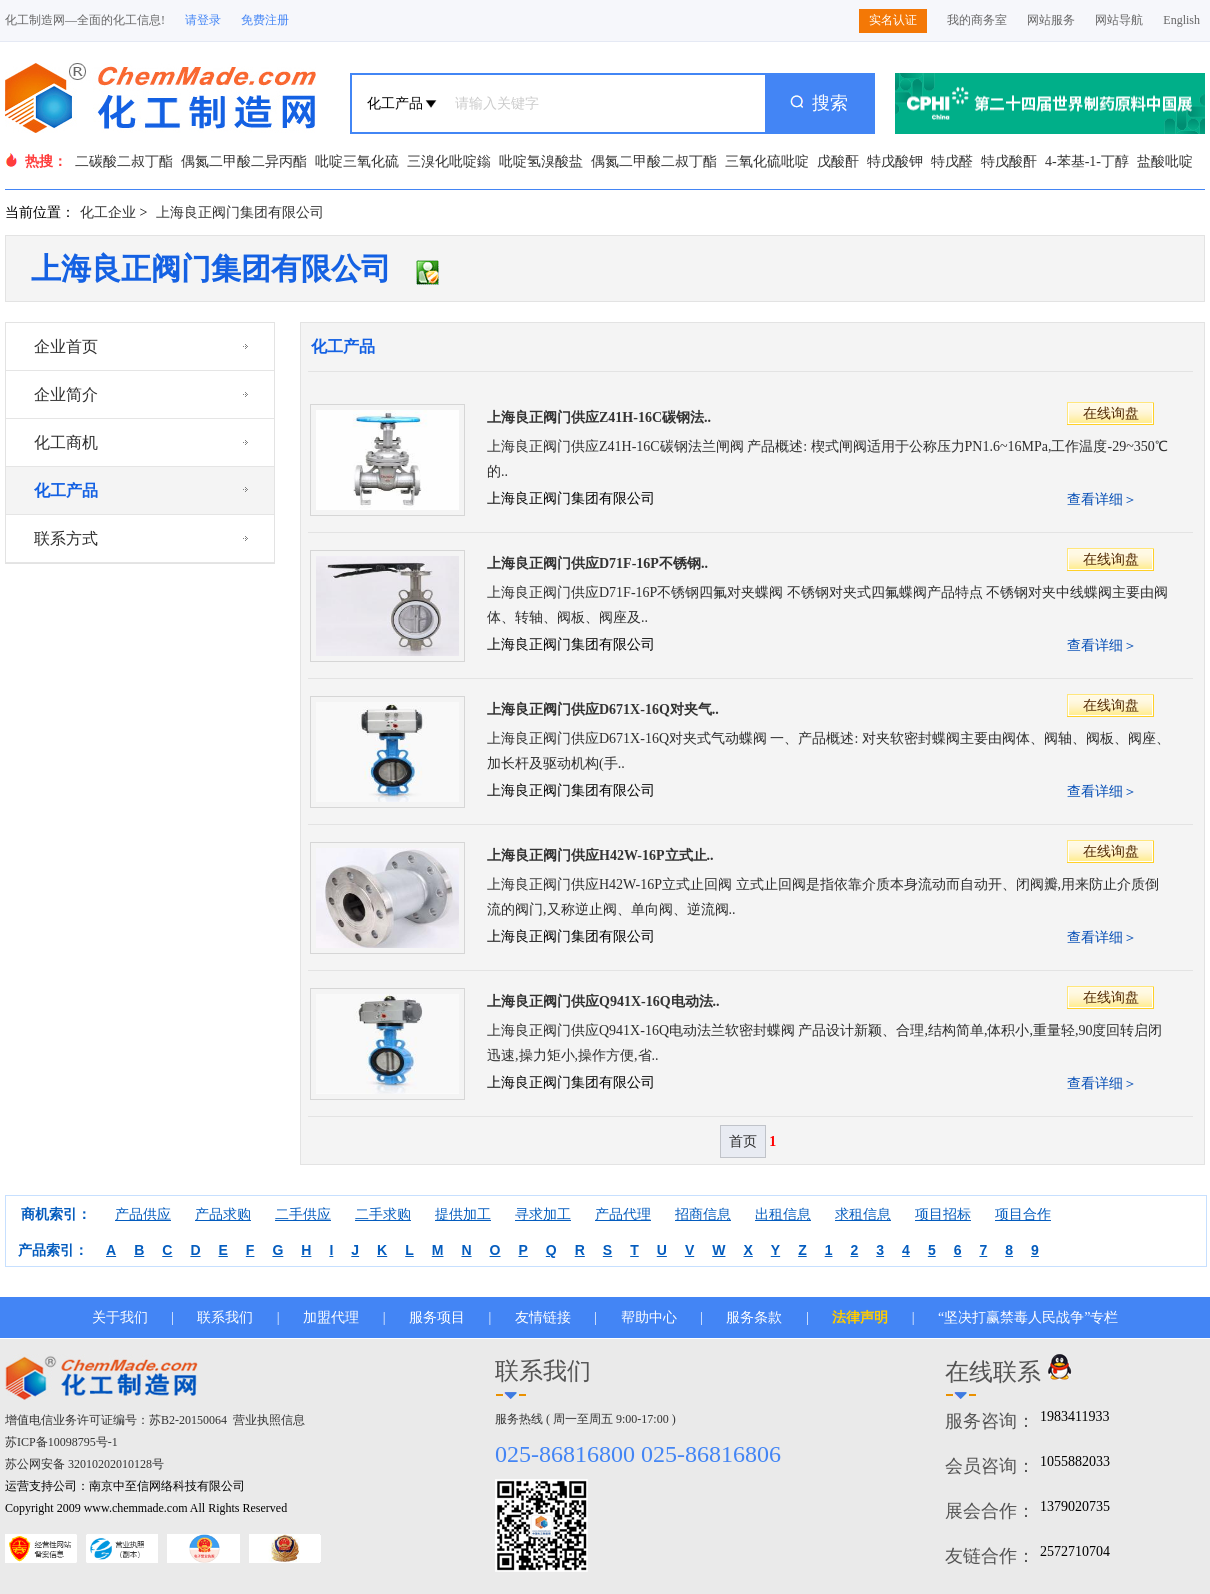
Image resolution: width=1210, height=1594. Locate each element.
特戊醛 (952, 161)
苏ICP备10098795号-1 (61, 1442)
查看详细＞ (1102, 499)
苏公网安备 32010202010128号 (84, 1464)
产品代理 (623, 1214)
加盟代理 (331, 1317)
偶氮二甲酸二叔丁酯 (654, 161)
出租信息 (783, 1214)
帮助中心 (649, 1317)
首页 (743, 1141)
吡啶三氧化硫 (357, 161)
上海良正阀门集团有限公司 (240, 212)
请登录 (203, 20)
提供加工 (463, 1214)
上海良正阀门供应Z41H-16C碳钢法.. (599, 417)
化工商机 (66, 442)
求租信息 (863, 1214)
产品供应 (143, 1214)
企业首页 (66, 346)
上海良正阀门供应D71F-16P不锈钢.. (597, 563)
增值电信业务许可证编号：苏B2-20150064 (116, 1420)
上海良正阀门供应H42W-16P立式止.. (600, 855)
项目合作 (1023, 1214)
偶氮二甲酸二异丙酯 (244, 161)
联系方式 (66, 538)
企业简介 (66, 394)
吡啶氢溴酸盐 (541, 161)
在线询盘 (1111, 413)
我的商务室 (977, 20)
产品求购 (223, 1214)
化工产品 (66, 490)
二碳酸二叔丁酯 (124, 161)
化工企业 (108, 212)
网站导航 (1119, 20)
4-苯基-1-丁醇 (1087, 161)
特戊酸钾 (895, 161)
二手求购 (383, 1214)
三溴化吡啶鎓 (449, 161)
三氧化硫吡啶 (767, 161)
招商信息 (703, 1214)
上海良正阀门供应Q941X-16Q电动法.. (603, 1001)
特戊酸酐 (1009, 161)
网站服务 (1051, 20)
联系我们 (225, 1317)
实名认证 (893, 20)
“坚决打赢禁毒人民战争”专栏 (1028, 1317)
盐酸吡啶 (1165, 161)
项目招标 (943, 1214)
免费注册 (265, 20)
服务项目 (437, 1317)
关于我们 (120, 1317)
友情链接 (543, 1317)
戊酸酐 (838, 161)
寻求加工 (543, 1214)
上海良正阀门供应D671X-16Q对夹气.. (603, 709)
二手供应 (303, 1214)
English (1181, 20)
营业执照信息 (269, 1420)
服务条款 (754, 1317)
